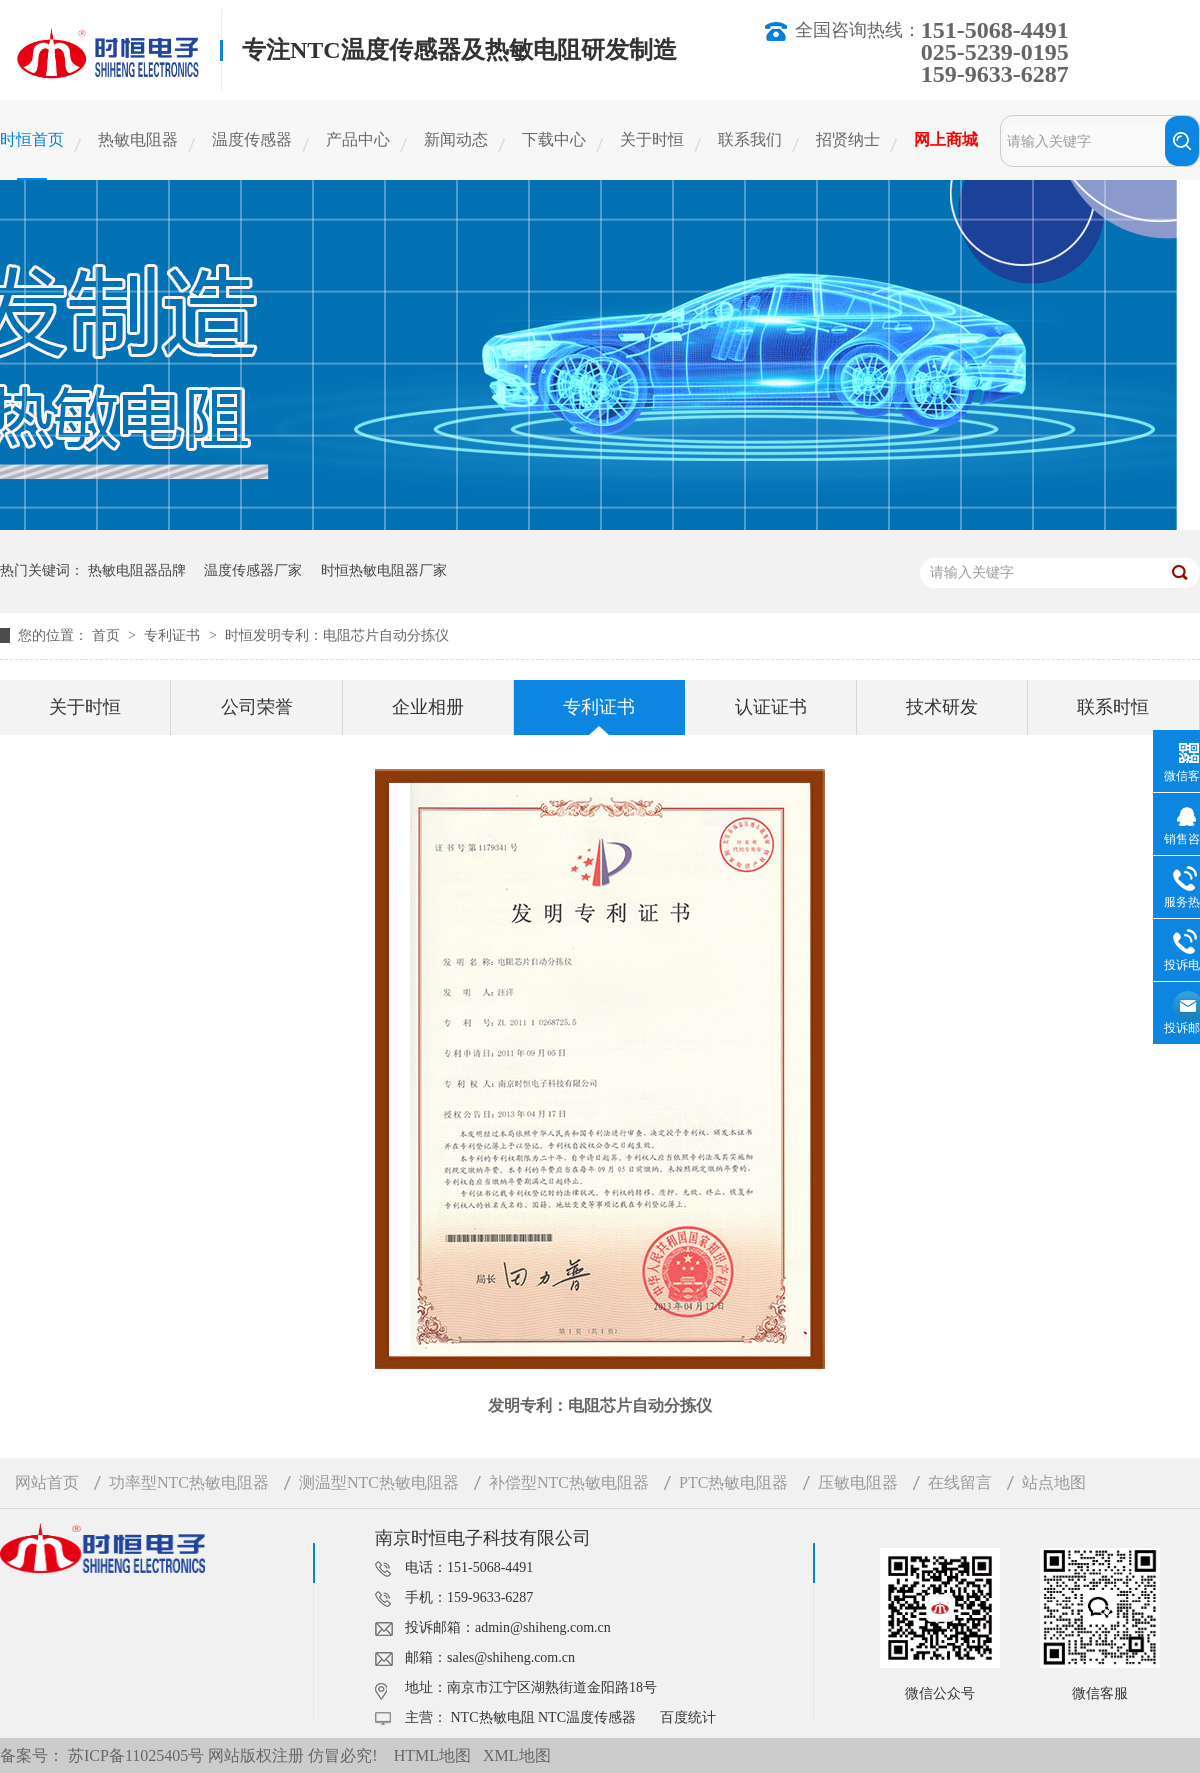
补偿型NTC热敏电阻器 (569, 1482)
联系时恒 (1113, 707)
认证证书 (771, 707)
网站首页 (47, 1482)
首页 (108, 635)
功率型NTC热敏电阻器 (189, 1482)
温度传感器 (252, 139)
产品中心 (358, 139)
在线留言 (960, 1482)
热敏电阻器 (138, 139)
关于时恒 (652, 139)
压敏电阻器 (858, 1482)
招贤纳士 (848, 139)
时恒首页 (32, 139)
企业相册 (428, 707)
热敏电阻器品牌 (137, 570)
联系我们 (750, 139)
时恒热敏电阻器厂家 (384, 570)
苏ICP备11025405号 (136, 1755)
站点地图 (1054, 1482)
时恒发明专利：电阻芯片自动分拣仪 (337, 635)
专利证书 (174, 635)
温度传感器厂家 (253, 570)
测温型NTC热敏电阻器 (379, 1482)
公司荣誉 (257, 707)
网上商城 (946, 139)
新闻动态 (456, 139)
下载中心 (554, 139)
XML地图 (517, 1755)
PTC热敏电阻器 (733, 1482)
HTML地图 (432, 1755)
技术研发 (942, 707)
